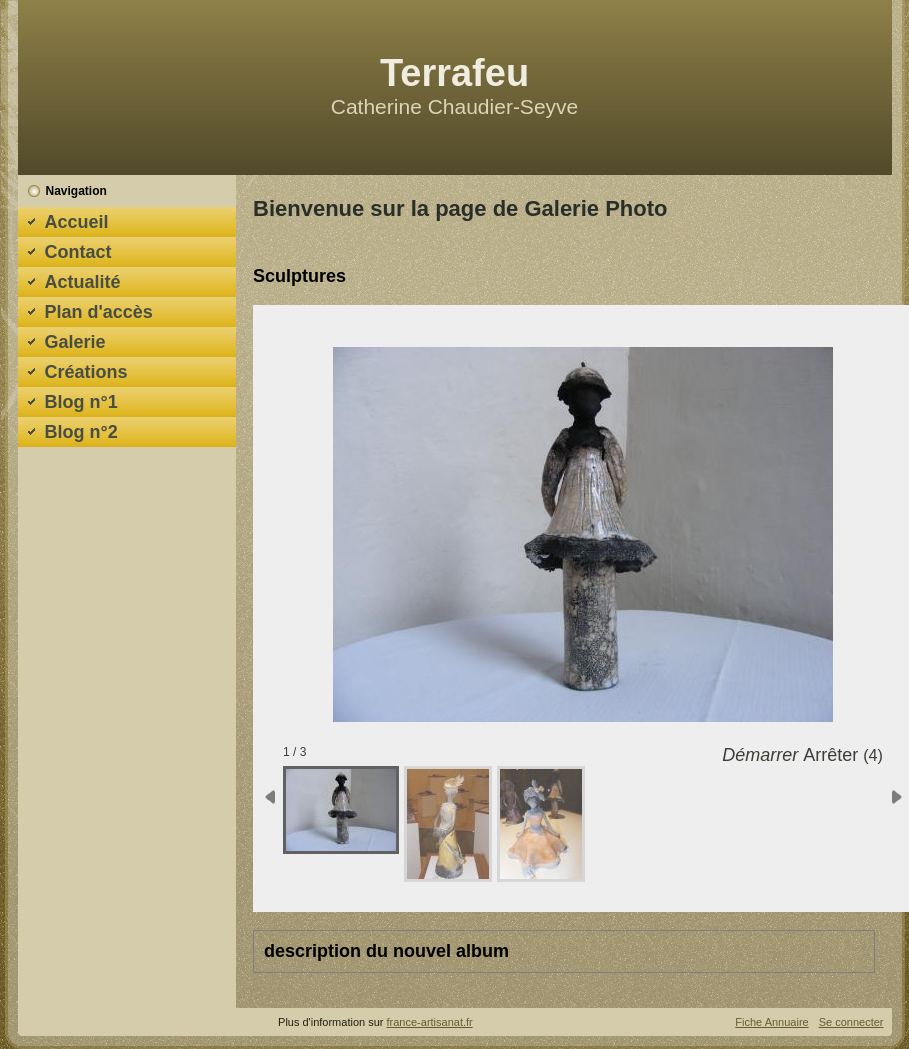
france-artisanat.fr (430, 1022)
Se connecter (851, 1022)
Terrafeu (454, 73)
